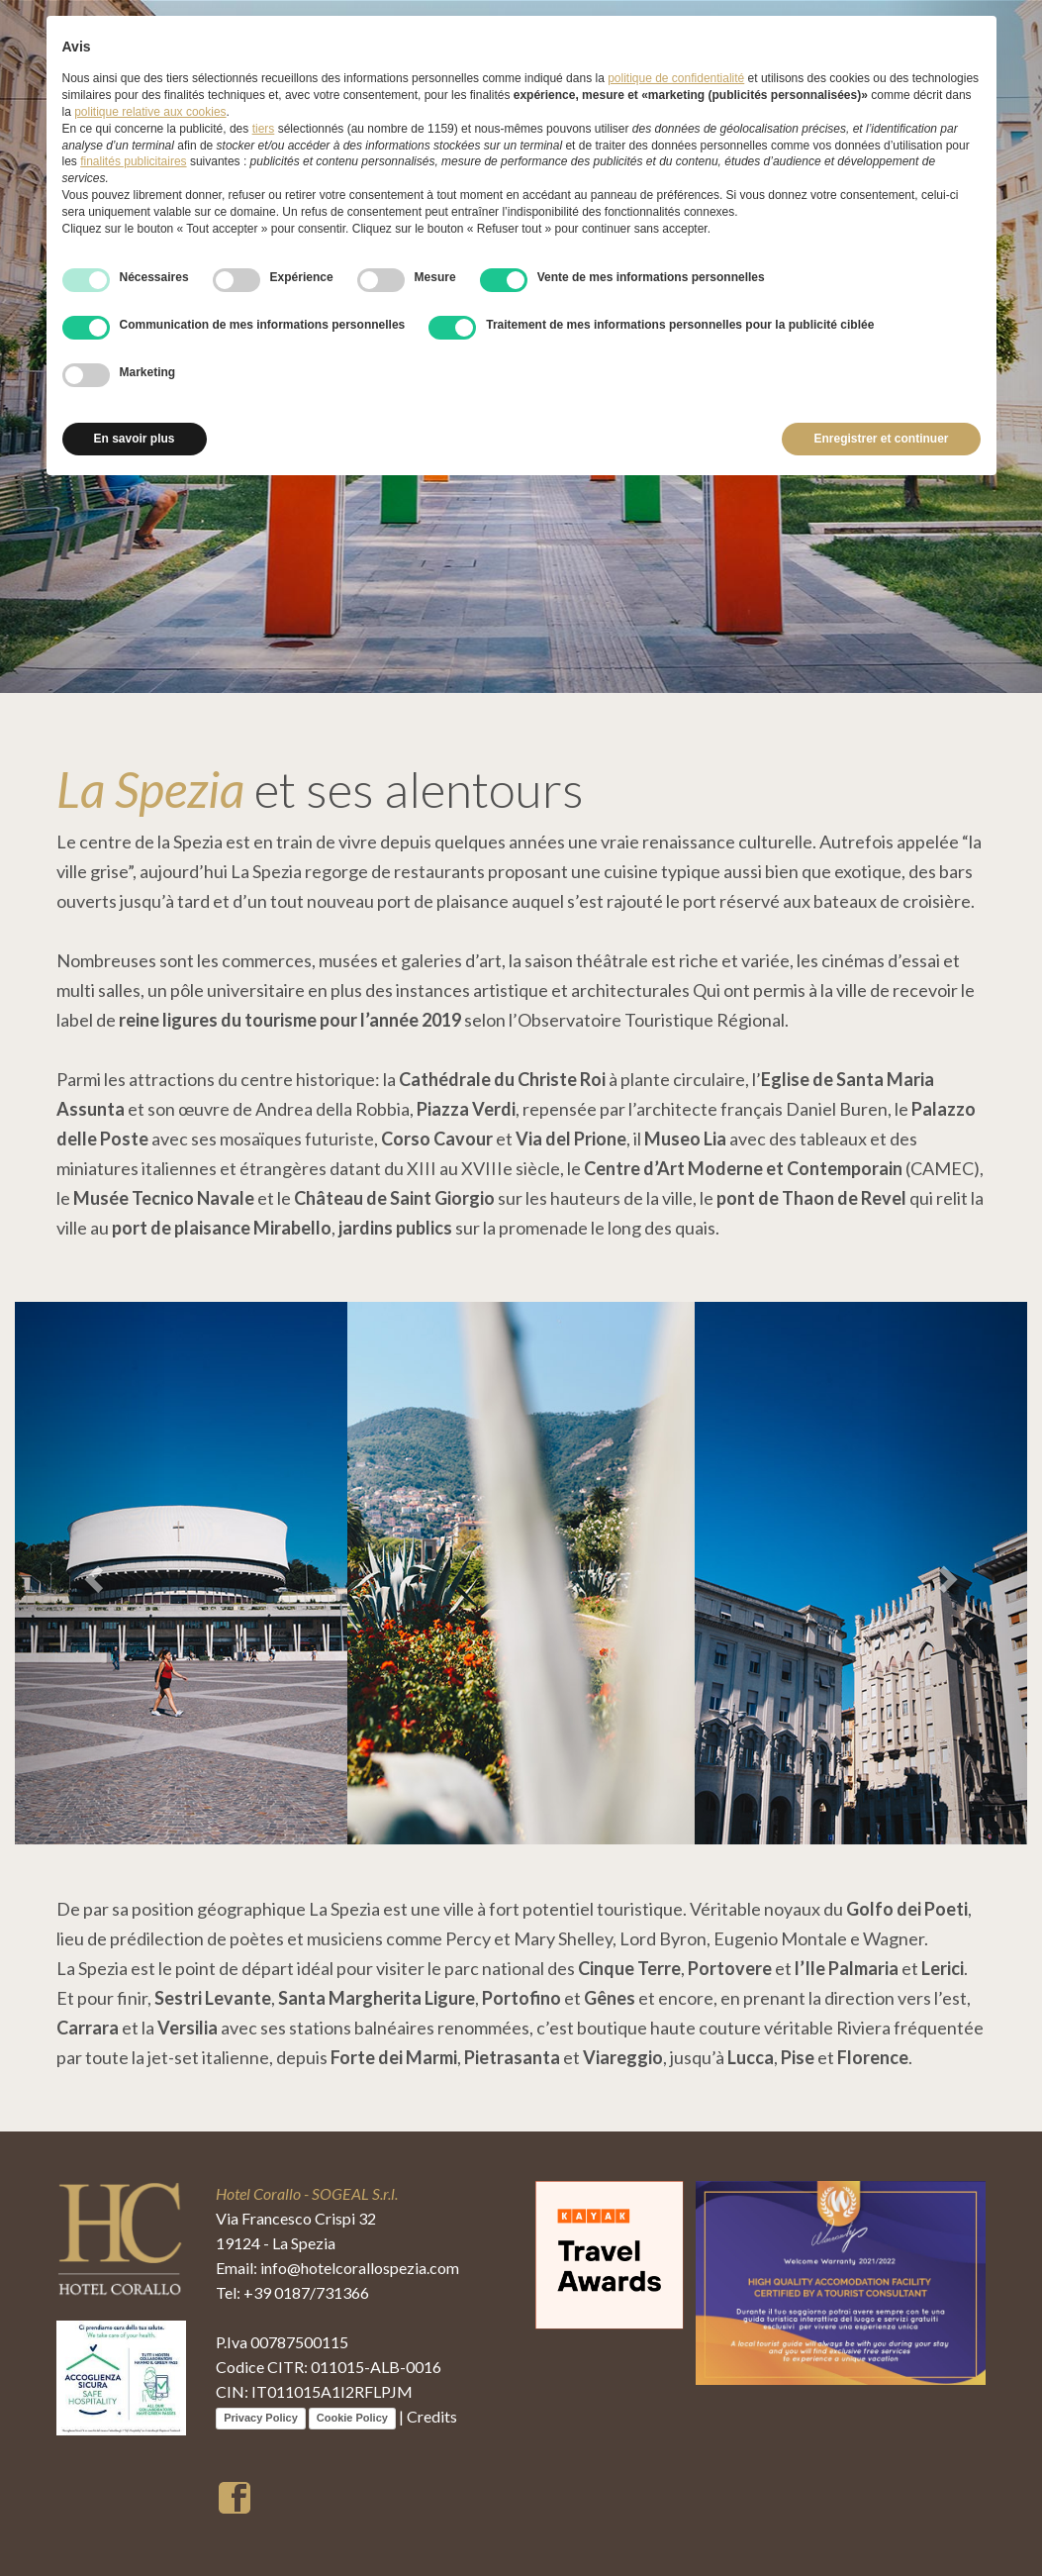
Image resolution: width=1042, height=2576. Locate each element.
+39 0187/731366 (306, 2292)
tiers (263, 129)
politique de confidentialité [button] (676, 78)
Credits (432, 2416)
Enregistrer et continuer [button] (880, 439)
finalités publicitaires (133, 161)
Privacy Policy (261, 2418)
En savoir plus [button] (134, 439)
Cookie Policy (352, 2418)
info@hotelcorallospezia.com (359, 2267)
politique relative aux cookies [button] (150, 112)
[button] (90, 1573)
